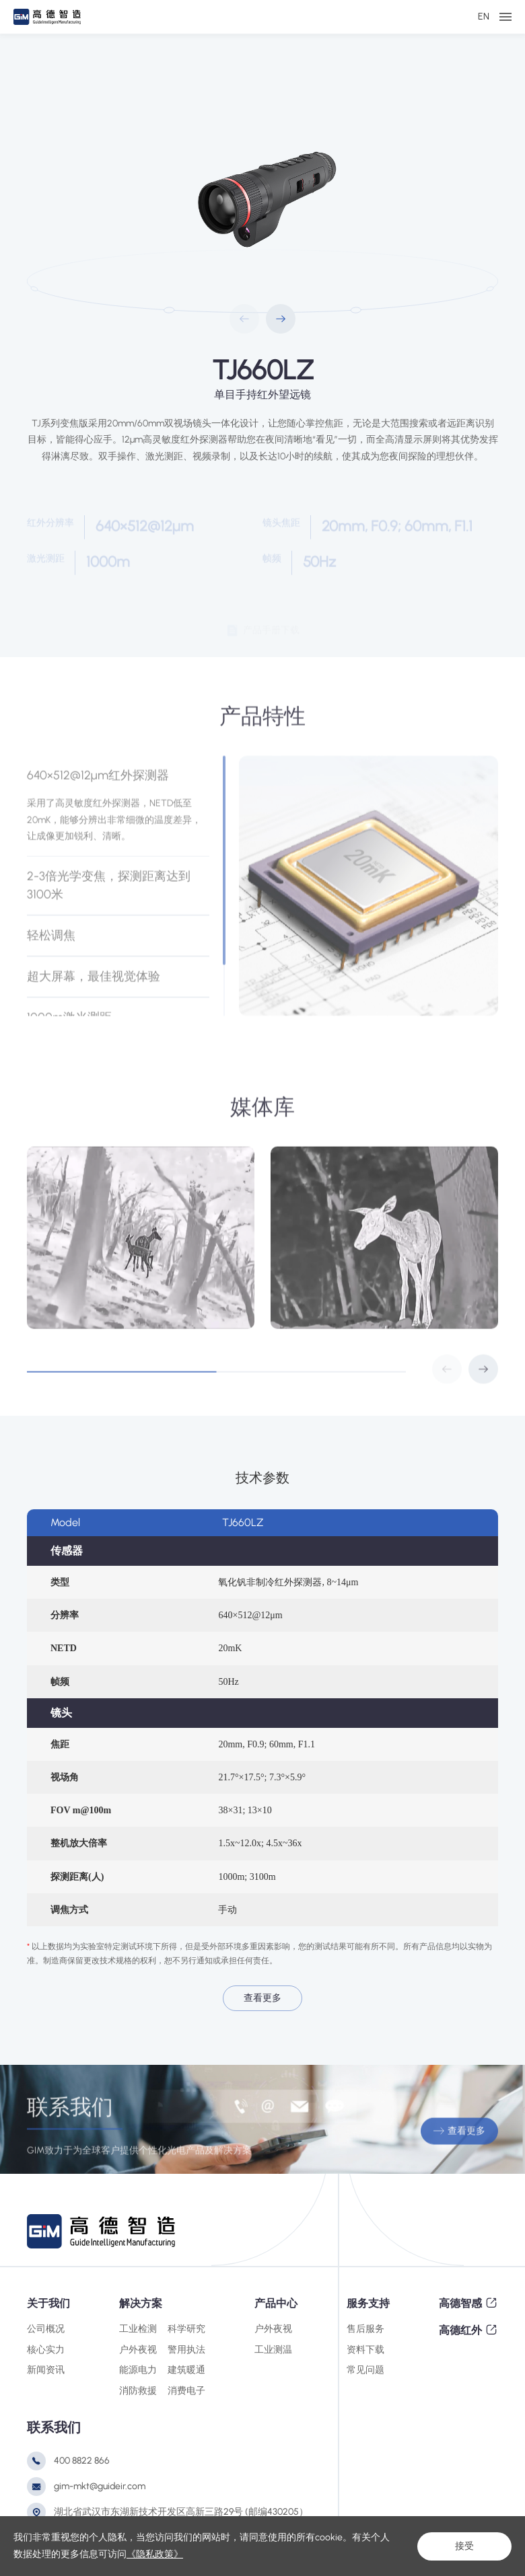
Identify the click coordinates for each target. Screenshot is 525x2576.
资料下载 (365, 2349)
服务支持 (368, 2303)
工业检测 (138, 2329)
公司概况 (46, 2329)
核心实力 (46, 2349)
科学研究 (186, 2329)
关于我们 (48, 2303)
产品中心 (276, 2303)
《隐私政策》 (155, 2554)
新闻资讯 (46, 2370)
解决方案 (140, 2303)
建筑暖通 (186, 2370)
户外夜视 (138, 2349)
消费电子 (186, 2390)
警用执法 (186, 2349)
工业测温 (273, 2349)
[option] (262, 196)
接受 (464, 2546)
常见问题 (365, 2370)
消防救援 (138, 2390)
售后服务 (365, 2329)
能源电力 (138, 2370)
